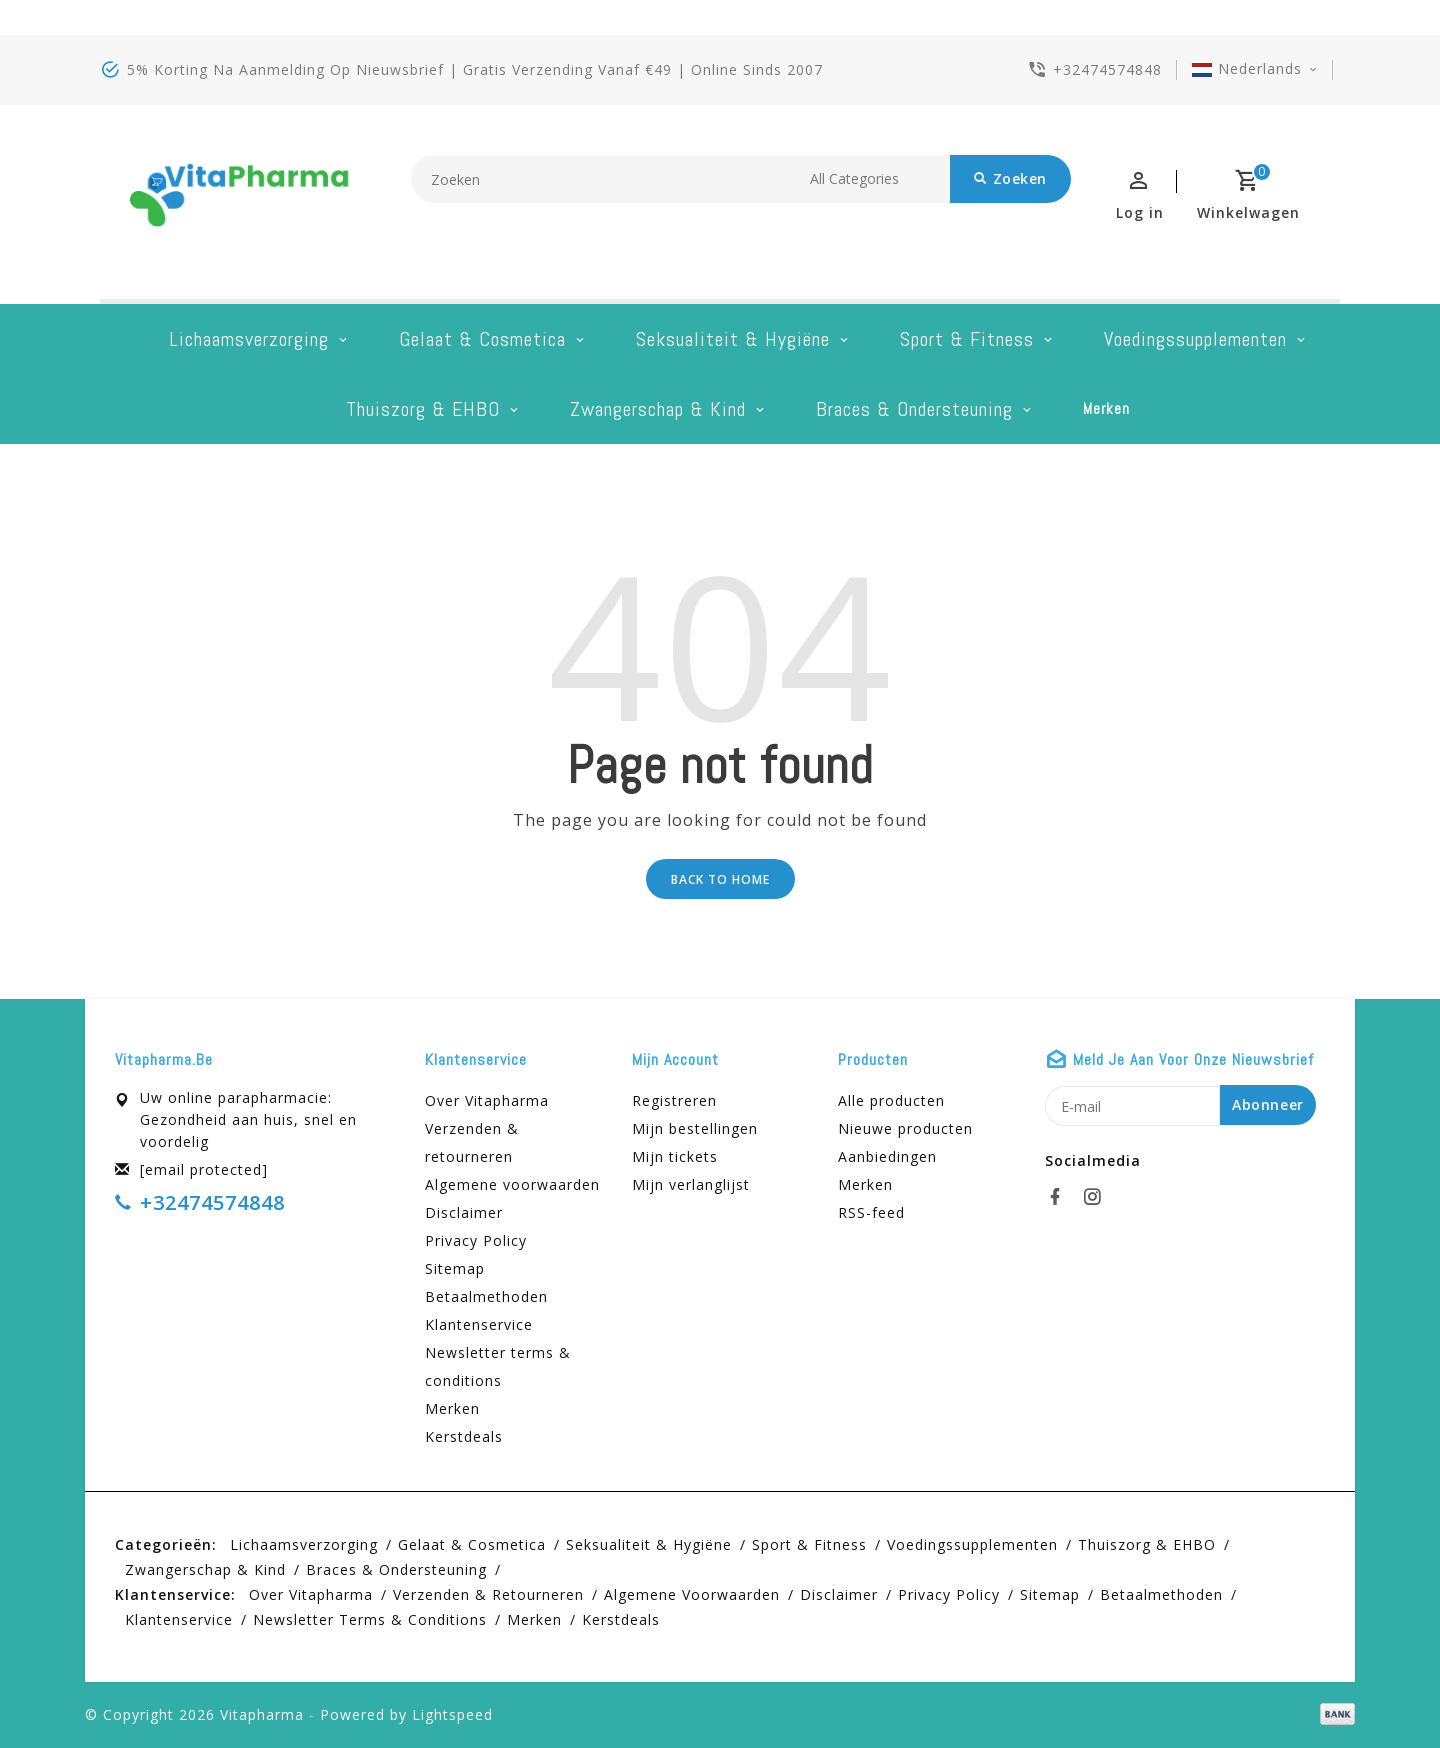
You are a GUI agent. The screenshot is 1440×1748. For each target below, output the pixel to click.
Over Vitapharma (487, 1100)
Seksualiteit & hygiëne (733, 339)
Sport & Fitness (967, 339)
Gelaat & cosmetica (482, 339)
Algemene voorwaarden (512, 1184)
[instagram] (1098, 1197)
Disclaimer (464, 1212)
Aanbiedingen (887, 1156)
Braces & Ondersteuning (914, 409)
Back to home (720, 879)
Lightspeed (452, 1714)
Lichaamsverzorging (249, 339)
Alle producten (891, 1100)
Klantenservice (479, 1324)
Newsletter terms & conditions (498, 1366)
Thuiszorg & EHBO (423, 409)
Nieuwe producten (905, 1128)
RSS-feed (871, 1212)
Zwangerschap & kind (658, 409)
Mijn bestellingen (695, 1128)
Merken (1106, 408)
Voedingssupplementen (1195, 339)
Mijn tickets (675, 1156)
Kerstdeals (464, 1436)
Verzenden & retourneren (472, 1142)
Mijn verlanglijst (691, 1184)
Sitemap (455, 1268)
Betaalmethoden (486, 1296)
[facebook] (1061, 1197)
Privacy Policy (476, 1240)
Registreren (674, 1100)
